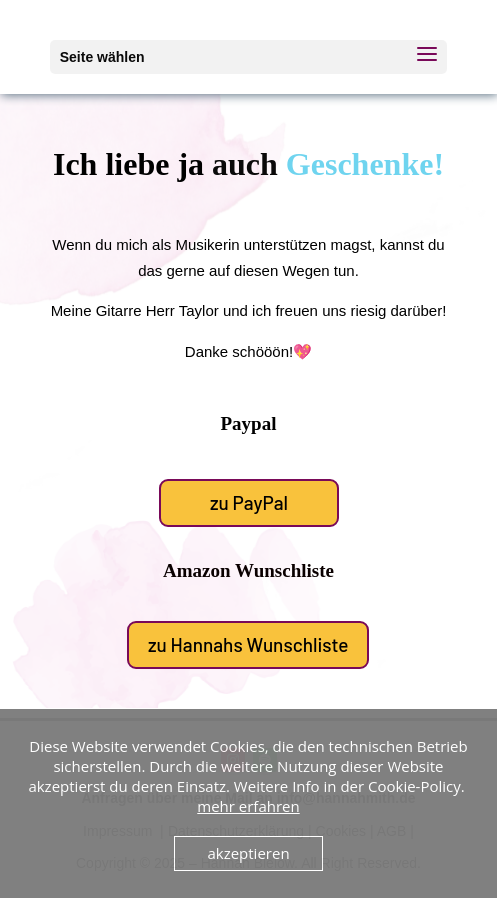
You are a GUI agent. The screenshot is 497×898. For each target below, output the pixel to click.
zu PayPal (249, 501)
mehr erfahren (248, 806)
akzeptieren (248, 853)
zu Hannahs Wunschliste (248, 643)
